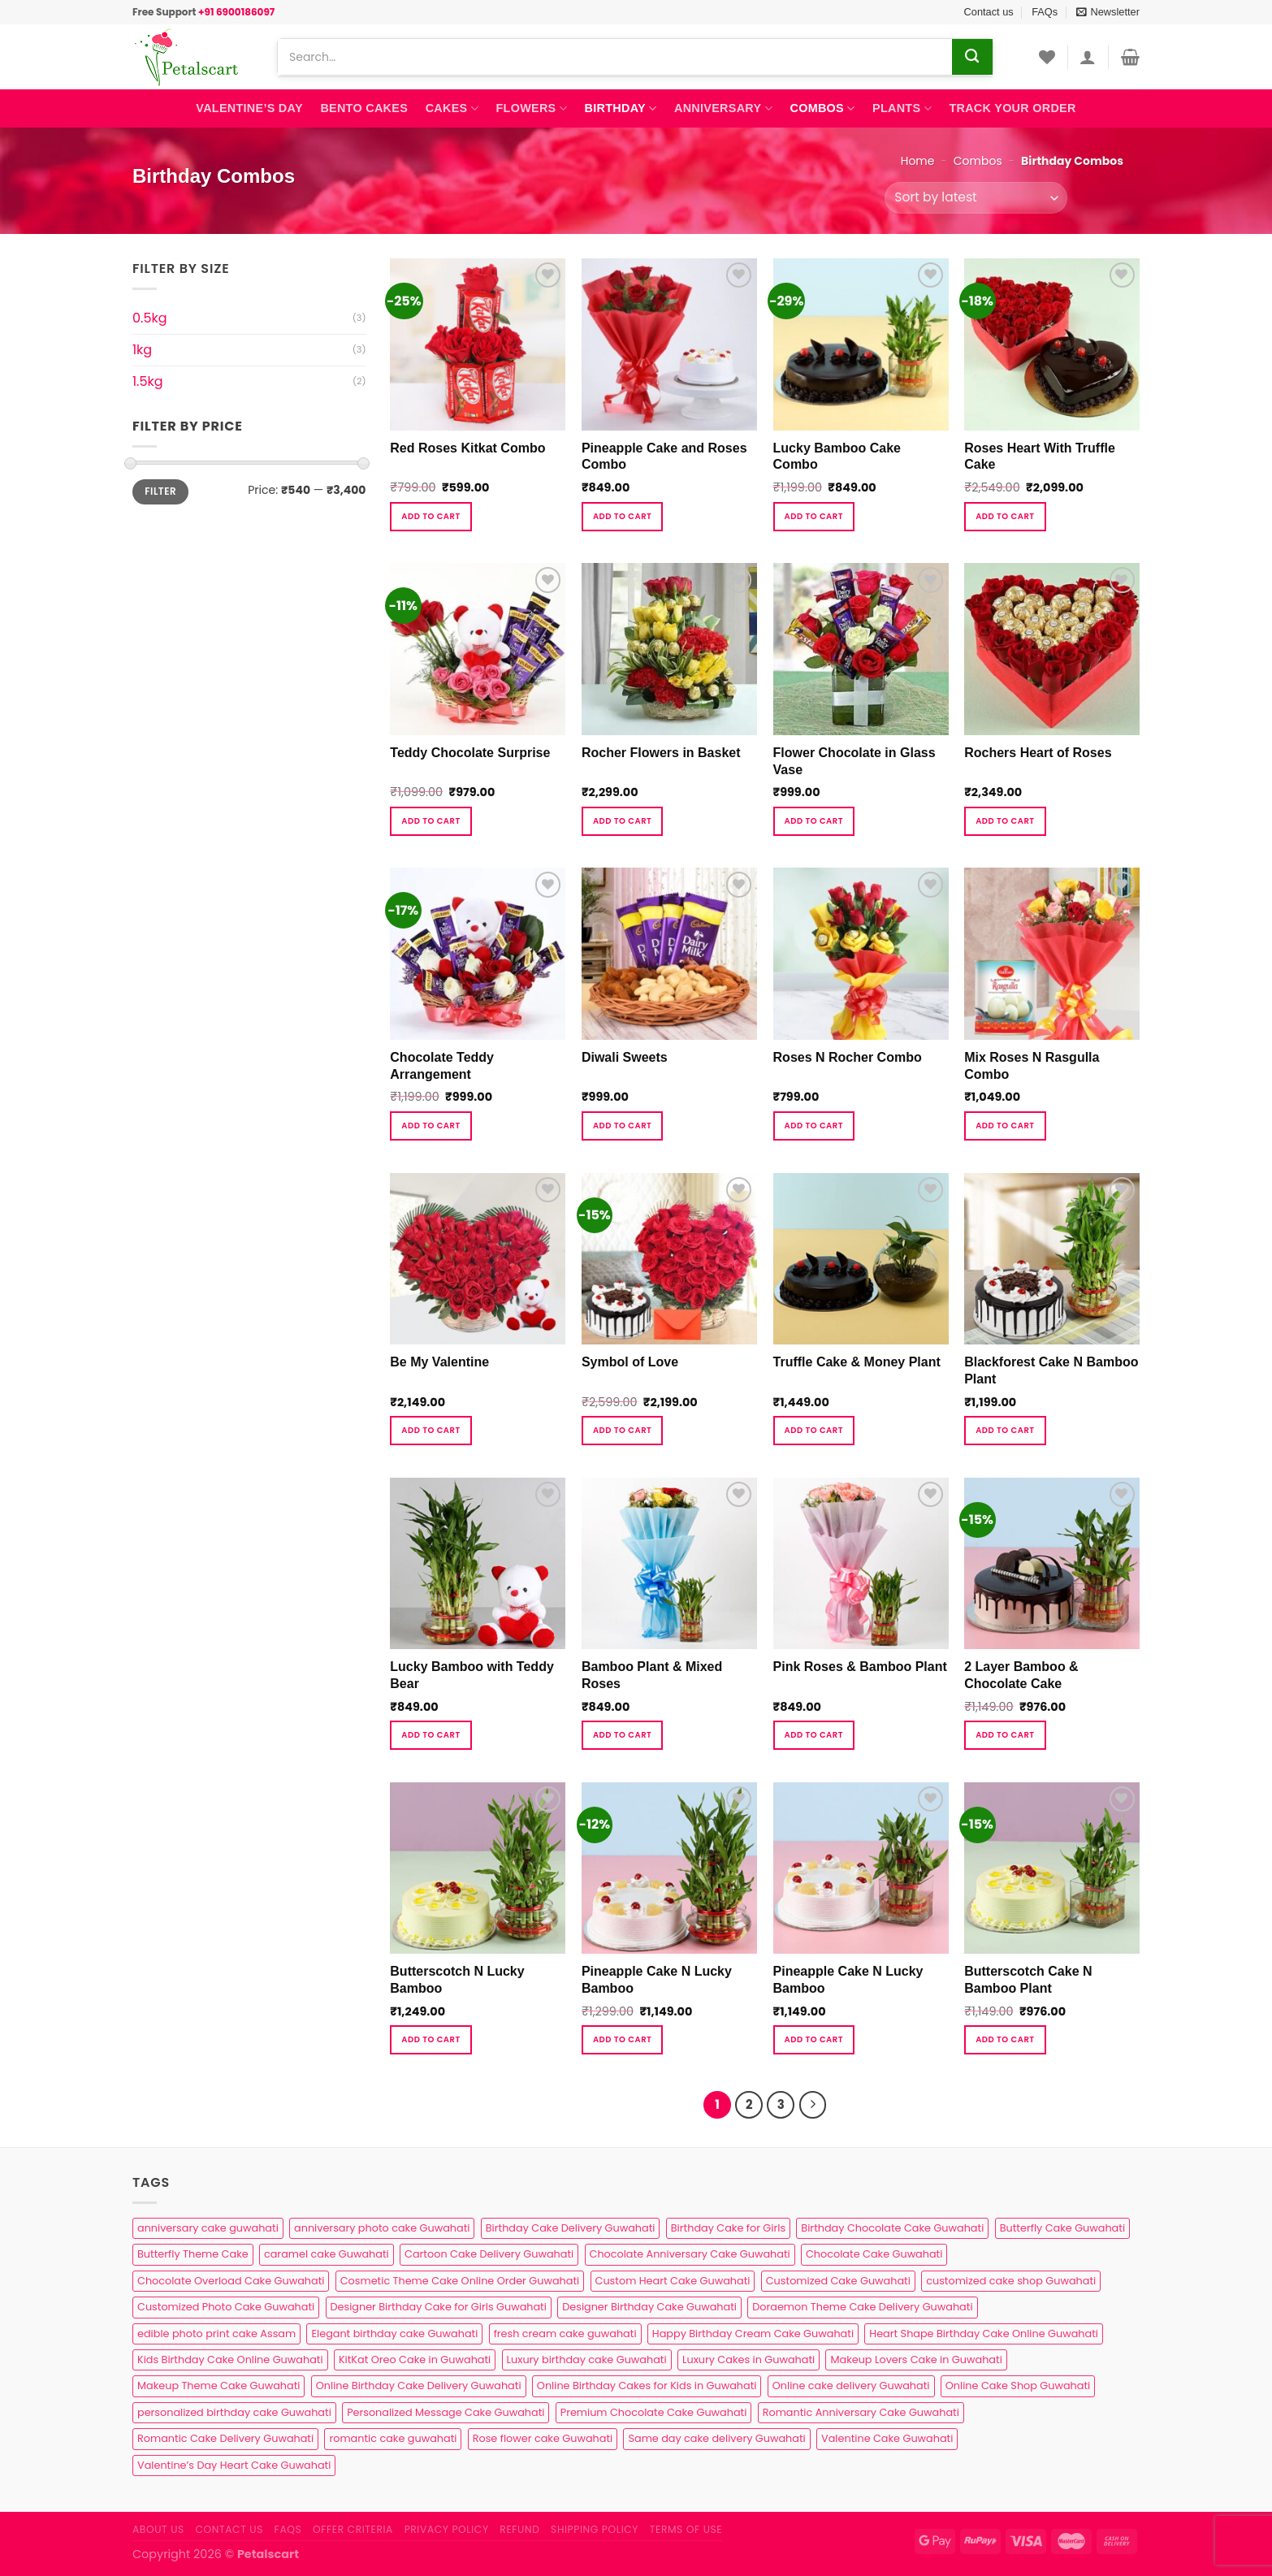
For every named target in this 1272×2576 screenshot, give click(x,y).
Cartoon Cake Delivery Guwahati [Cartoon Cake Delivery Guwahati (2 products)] (489, 2254)
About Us (158, 2529)
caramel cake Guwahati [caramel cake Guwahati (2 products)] (326, 2254)
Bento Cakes (364, 108)
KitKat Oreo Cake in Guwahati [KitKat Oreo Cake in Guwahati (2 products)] (415, 2359)
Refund (519, 2529)
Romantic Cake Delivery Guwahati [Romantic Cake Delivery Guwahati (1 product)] (225, 2438)
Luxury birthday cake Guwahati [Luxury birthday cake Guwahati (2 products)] (587, 2359)
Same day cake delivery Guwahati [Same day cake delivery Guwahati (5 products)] (716, 2438)
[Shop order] (976, 198)
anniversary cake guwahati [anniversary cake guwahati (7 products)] (208, 2228)
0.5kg (149, 318)
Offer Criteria (353, 2529)
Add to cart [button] (430, 516)
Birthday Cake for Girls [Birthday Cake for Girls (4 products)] (728, 2228)
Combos (822, 108)
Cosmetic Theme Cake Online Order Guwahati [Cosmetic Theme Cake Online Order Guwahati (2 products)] (460, 2281)
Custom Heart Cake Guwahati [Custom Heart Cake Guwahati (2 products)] (673, 2281)
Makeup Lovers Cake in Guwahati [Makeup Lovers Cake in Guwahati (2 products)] (916, 2359)
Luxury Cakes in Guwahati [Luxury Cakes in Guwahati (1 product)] (748, 2359)
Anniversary (723, 108)
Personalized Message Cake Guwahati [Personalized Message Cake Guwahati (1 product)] (445, 2412)
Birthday (621, 108)
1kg (142, 349)
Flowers (531, 108)
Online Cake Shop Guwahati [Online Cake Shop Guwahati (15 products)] (1017, 2385)
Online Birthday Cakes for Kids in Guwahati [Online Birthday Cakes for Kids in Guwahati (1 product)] (647, 2385)
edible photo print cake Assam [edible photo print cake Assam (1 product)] (216, 2333)
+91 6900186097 (236, 12)
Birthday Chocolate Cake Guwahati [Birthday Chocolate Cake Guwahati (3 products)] (892, 2228)
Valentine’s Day (249, 108)
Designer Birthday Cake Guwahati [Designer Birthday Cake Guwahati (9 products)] (649, 2307)
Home (918, 161)
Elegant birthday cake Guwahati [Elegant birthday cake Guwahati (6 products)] (394, 2333)
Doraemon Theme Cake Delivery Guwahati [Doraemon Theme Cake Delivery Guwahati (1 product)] (862, 2307)
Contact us (989, 12)
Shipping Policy (594, 2529)
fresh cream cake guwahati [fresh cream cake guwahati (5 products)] (565, 2333)
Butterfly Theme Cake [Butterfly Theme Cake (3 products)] (193, 2254)
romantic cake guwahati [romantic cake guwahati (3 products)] (392, 2438)
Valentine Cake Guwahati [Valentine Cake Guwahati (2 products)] (887, 2438)
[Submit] (972, 57)
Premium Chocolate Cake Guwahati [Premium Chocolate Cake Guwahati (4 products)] (653, 2412)
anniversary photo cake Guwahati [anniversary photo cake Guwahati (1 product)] (381, 2228)
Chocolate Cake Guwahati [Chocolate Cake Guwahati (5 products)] (874, 2254)
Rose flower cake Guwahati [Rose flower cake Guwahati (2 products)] (542, 2438)
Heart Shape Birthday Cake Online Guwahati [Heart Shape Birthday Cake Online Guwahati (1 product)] (983, 2333)
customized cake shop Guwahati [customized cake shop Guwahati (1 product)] (1011, 2281)
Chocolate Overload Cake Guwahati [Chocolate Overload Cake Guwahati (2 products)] (230, 2281)
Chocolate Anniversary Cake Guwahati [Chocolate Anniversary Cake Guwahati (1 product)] (690, 2254)
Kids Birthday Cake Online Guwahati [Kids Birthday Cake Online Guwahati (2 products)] (230, 2359)
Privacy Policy (447, 2529)
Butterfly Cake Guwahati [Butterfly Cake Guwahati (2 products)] (1062, 2228)
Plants (902, 108)
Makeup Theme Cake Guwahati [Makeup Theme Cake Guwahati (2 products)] (218, 2385)
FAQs (1045, 12)
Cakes (452, 108)
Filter (160, 491)
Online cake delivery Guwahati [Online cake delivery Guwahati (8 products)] (851, 2385)
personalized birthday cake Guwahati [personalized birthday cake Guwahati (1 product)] (234, 2412)
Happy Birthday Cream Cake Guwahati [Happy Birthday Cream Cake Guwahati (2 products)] (753, 2333)
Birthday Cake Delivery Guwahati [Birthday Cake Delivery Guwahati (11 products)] (570, 2228)
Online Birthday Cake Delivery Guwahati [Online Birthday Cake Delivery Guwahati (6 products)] (418, 2385)
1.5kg (147, 381)
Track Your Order (1012, 108)
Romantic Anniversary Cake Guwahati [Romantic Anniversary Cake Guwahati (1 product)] (861, 2412)
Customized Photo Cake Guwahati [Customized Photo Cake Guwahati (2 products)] (225, 2307)
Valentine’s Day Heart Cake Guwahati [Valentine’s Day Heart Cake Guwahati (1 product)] (234, 2465)
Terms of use (686, 2529)
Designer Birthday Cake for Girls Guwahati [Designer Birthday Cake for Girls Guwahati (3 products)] (439, 2307)
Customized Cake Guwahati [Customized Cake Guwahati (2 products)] (838, 2281)
